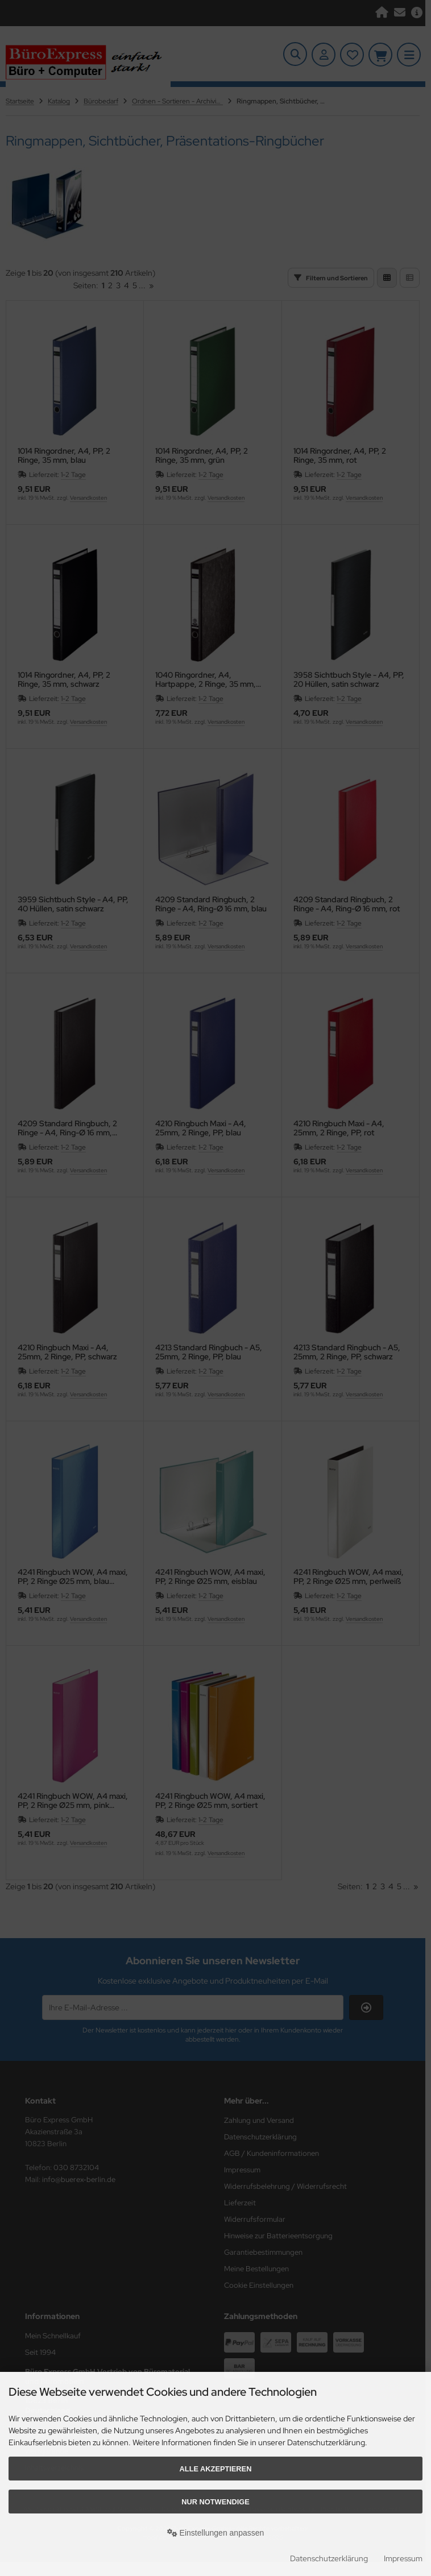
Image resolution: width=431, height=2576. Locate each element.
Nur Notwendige (215, 2502)
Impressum (403, 2558)
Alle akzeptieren (216, 2469)
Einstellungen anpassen (215, 2532)
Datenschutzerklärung (329, 2558)
